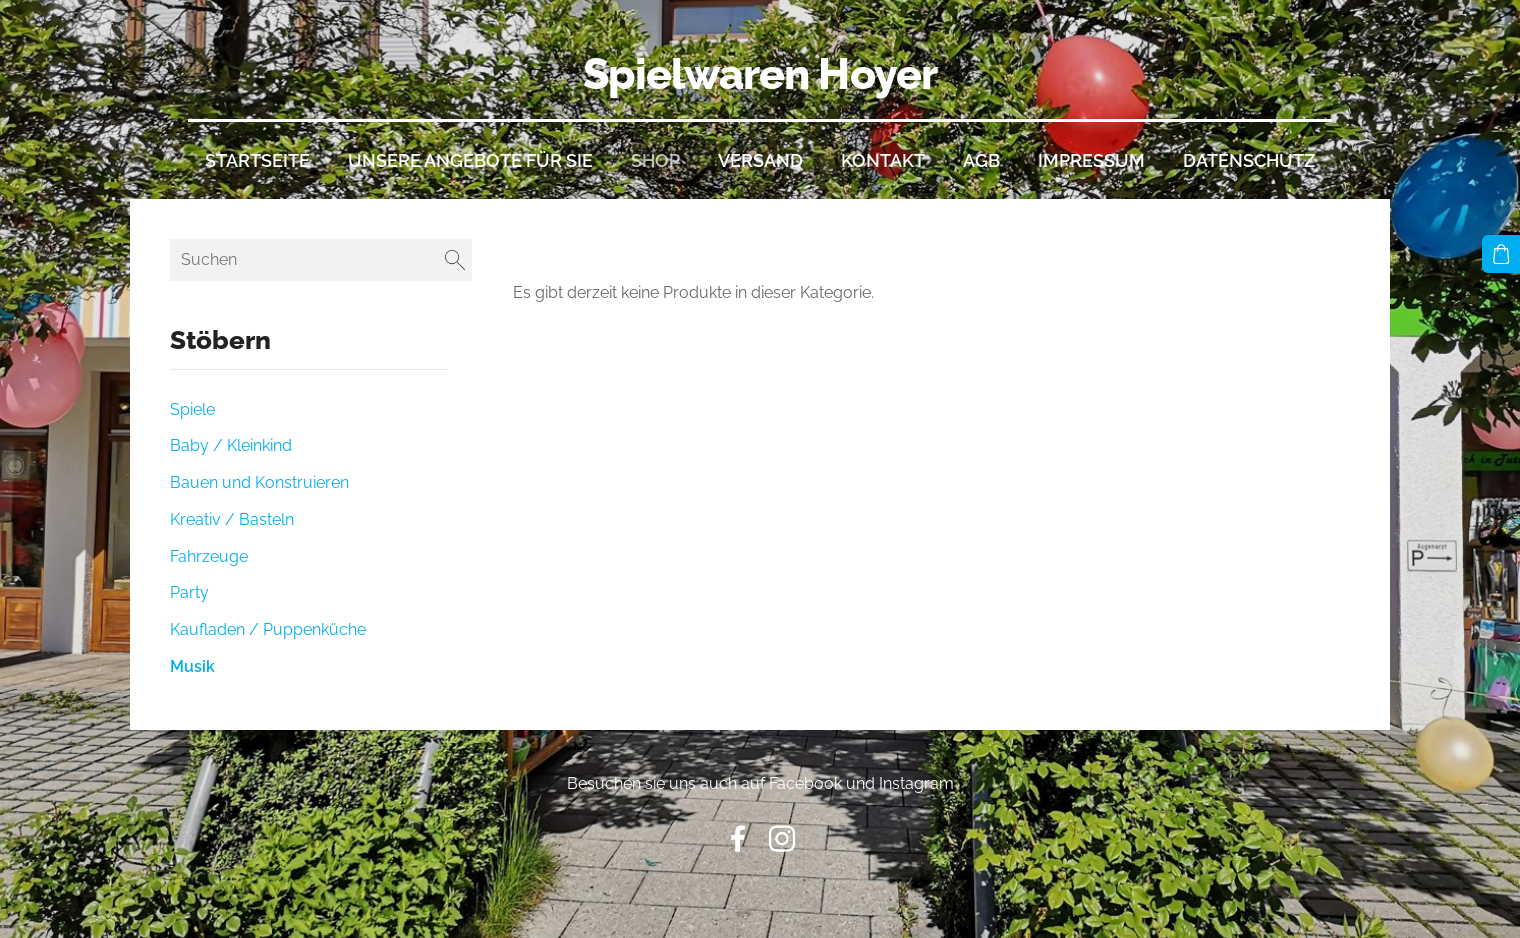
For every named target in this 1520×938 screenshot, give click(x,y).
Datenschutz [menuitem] (1249, 160)
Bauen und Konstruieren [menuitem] (259, 482)
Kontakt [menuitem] (883, 160)
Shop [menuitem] (655, 160)
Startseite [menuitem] (257, 160)
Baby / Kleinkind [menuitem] (231, 445)
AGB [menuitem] (981, 160)
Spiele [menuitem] (192, 409)
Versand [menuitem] (760, 160)
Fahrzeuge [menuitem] (209, 556)
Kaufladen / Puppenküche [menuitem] (268, 629)
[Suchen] (321, 259)
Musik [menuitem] (192, 666)
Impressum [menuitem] (1091, 160)
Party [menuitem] (189, 592)
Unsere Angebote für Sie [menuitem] (470, 160)
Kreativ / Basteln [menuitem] (232, 519)
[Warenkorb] (1501, 254)
